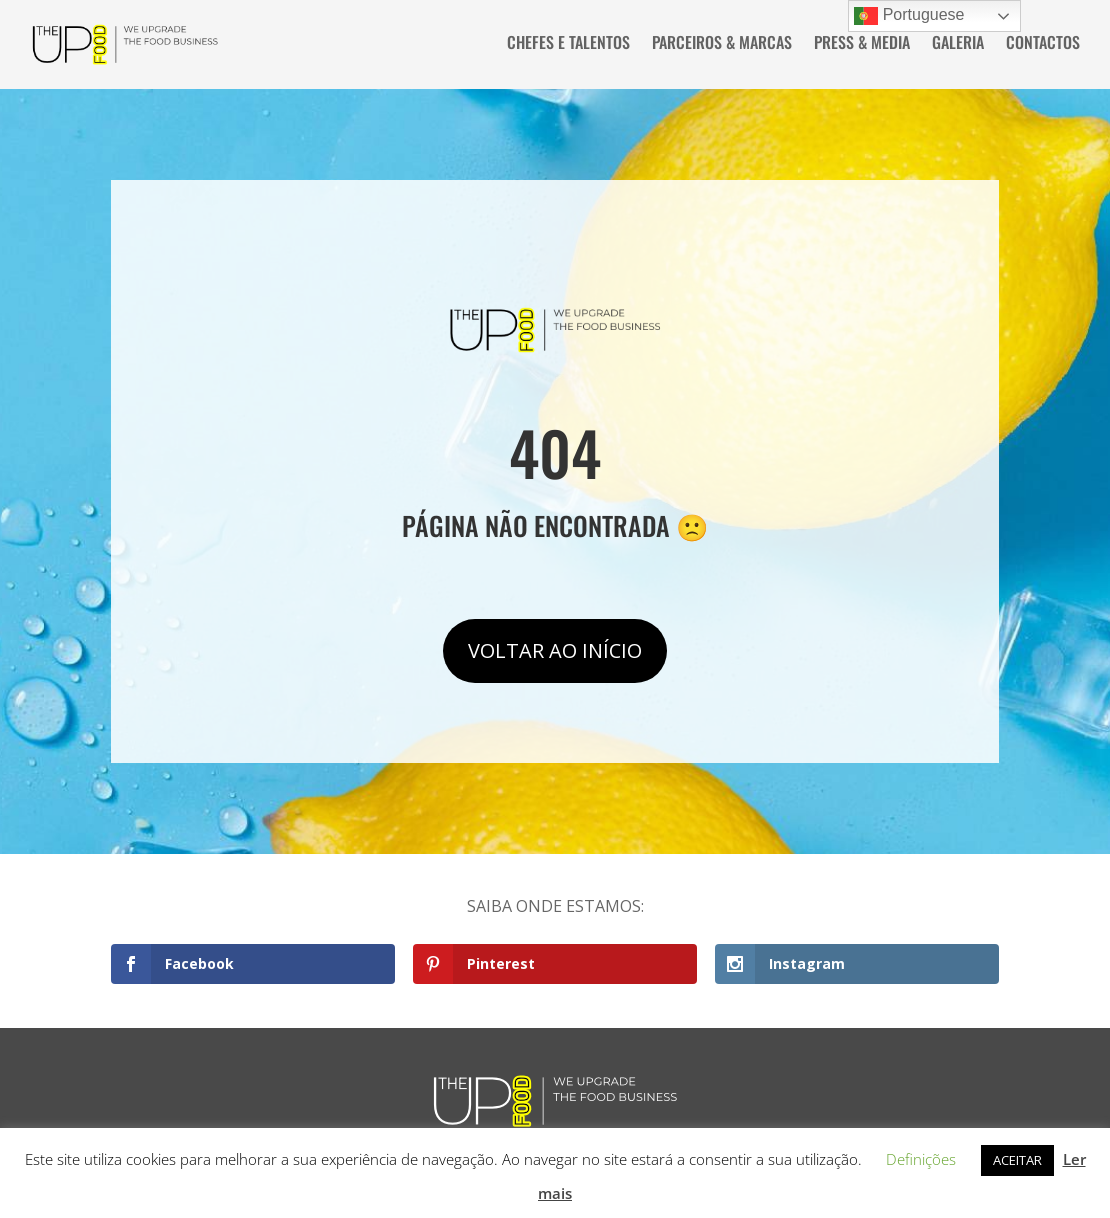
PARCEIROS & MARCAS (722, 44)
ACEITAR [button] (1017, 1160)
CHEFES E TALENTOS (568, 44)
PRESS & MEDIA (862, 44)
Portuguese (909, 16)
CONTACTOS (1043, 44)
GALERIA (958, 44)
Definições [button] (921, 1159)
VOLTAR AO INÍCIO (555, 647)
